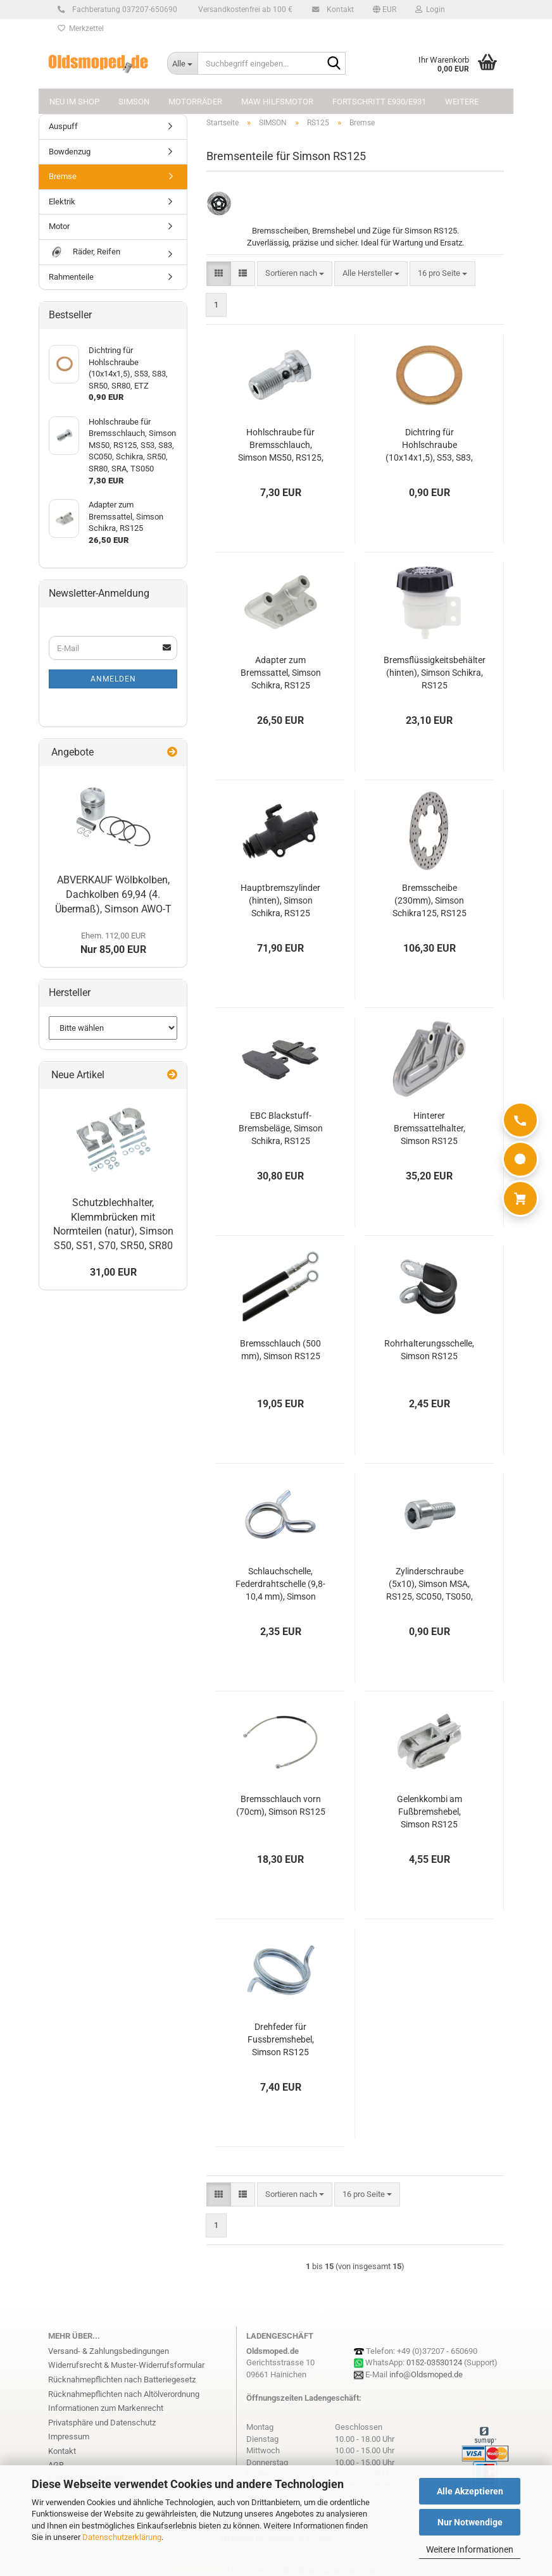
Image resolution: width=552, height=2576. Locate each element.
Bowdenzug (70, 151)
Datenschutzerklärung (121, 2537)
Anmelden (113, 679)
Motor (59, 226)
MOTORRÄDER (195, 101)
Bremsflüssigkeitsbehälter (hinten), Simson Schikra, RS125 (435, 672)
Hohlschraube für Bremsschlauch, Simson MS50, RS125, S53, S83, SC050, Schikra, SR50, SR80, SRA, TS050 (280, 445)
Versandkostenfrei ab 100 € (244, 9)
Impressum (68, 2436)
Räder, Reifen (84, 252)
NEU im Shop (74, 101)
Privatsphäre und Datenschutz (102, 2422)
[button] (384, 9)
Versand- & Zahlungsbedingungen (108, 2351)
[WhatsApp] (520, 1159)
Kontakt (338, 9)
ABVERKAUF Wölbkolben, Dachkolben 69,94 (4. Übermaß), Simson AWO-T (113, 894)
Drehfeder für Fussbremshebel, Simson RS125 (281, 2039)
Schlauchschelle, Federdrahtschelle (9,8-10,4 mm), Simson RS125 (280, 1584)
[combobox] (294, 273)
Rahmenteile (71, 277)
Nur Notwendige (470, 2522)
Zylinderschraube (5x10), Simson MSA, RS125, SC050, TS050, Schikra (429, 1584)
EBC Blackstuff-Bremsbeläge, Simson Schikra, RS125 (281, 1128)
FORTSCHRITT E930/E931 (379, 101)
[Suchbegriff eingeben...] (182, 63)
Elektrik (62, 201)
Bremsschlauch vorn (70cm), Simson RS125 (280, 1805)
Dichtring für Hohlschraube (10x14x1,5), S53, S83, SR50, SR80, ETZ (429, 445)
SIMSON (133, 101)
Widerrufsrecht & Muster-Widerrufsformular (126, 2365)
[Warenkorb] (520, 1198)
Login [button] (430, 9)
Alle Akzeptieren (470, 2491)
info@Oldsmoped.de (426, 2374)
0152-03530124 (434, 2362)
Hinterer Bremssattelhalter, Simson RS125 (429, 1128)
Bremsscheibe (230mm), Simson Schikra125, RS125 (429, 900)
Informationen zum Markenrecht (105, 2408)
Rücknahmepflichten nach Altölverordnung (123, 2394)
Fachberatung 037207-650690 (122, 9)
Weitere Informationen (469, 2549)
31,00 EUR (113, 1272)
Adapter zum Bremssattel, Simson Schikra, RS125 (281, 672)
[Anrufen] (520, 1120)
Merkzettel (81, 28)
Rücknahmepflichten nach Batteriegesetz (122, 2379)
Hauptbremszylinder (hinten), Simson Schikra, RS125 (280, 900)
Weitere (462, 101)
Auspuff (63, 126)
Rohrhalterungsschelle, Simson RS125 (429, 1349)
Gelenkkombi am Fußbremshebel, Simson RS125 (429, 1811)
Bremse (63, 176)
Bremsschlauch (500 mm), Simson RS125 (280, 1349)
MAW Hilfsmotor (277, 101)
